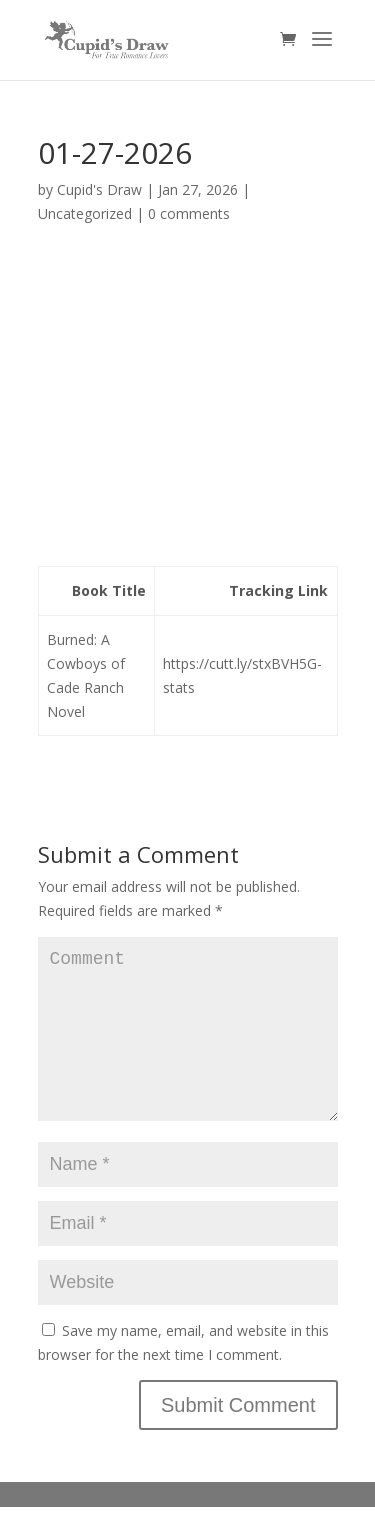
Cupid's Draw (99, 189)
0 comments (189, 213)
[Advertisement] (187, 403)
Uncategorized (85, 213)
